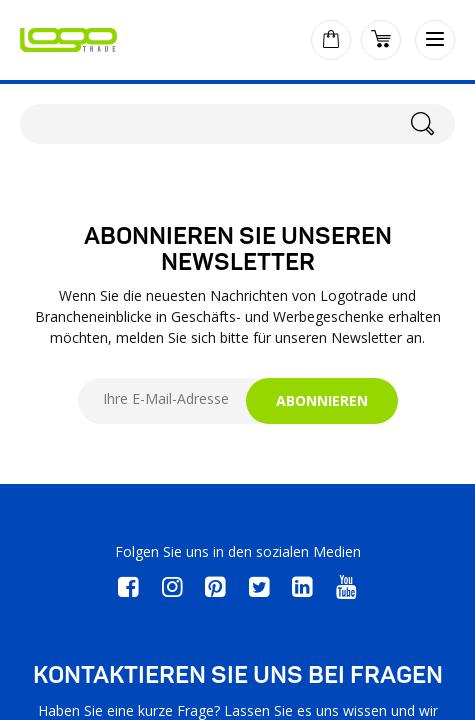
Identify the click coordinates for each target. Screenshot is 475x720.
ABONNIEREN (322, 400)
